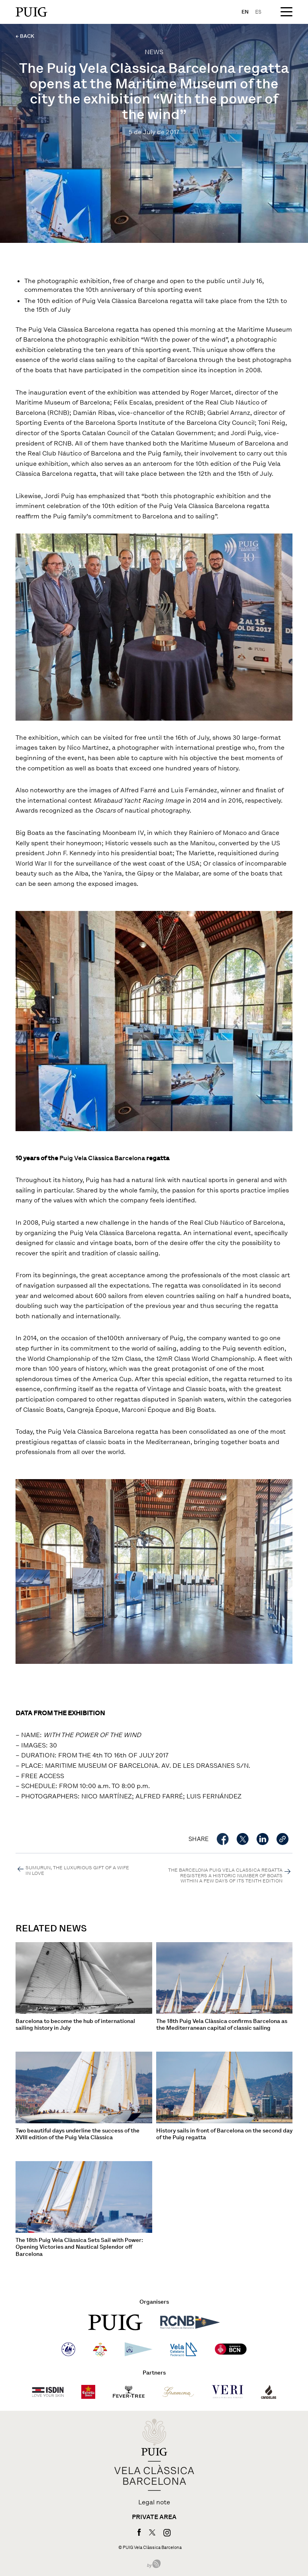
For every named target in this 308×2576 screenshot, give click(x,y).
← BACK (25, 36)
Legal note (154, 2502)
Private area (154, 2517)
